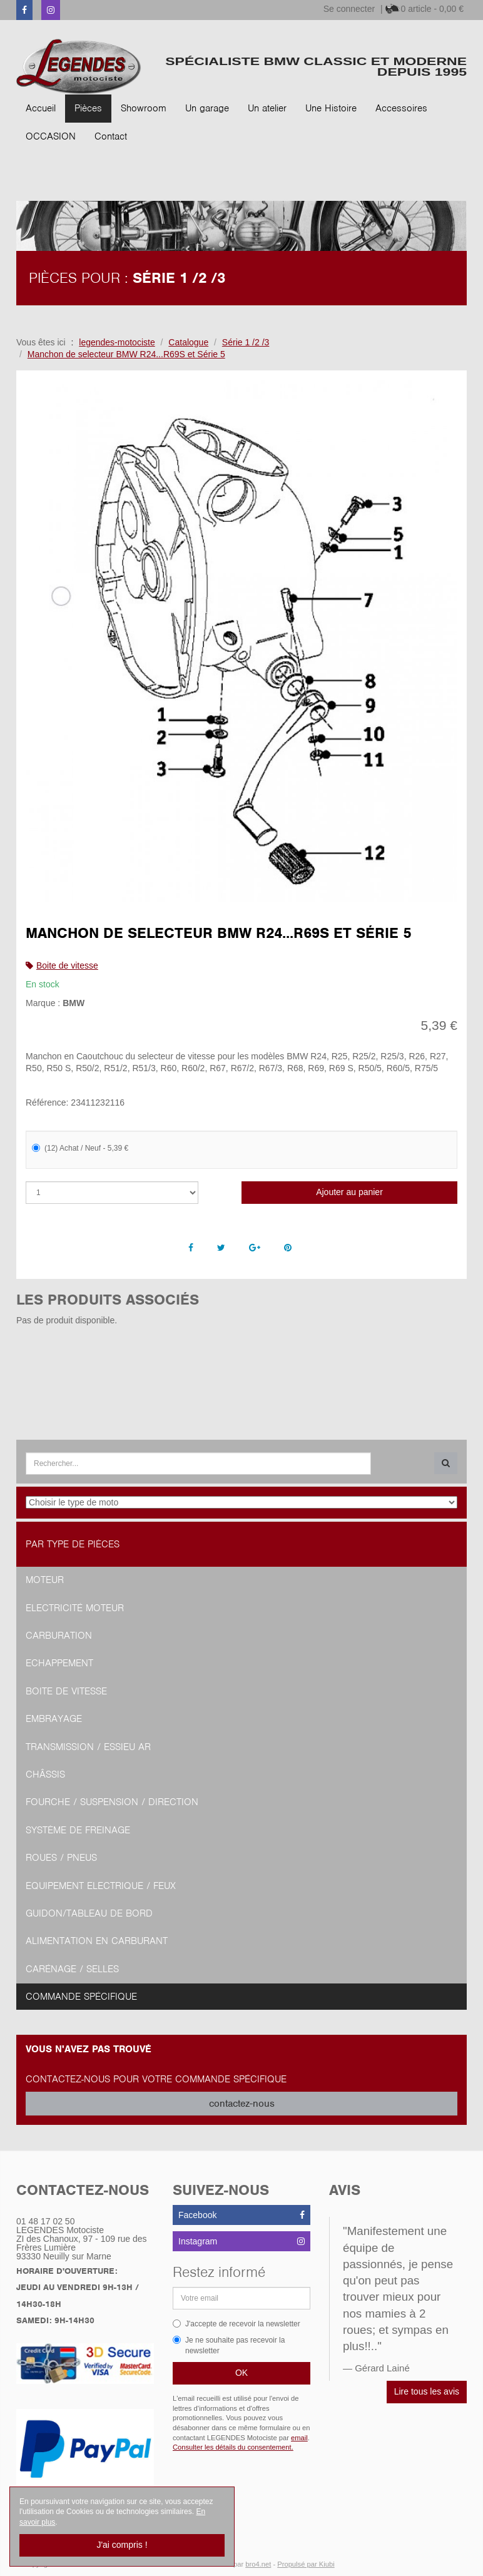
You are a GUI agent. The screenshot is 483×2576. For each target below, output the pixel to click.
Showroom (143, 108)
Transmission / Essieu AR (88, 1747)
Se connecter (349, 9)
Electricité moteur (75, 1608)
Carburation (59, 1635)
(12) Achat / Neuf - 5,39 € (80, 1148)
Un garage (207, 108)
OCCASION (51, 136)
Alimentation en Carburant (97, 1941)
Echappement (59, 1663)
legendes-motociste (117, 342)
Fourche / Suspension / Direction (112, 1802)
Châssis (45, 1774)
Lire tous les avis (426, 2391)
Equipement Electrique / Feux (101, 1886)
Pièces (88, 108)
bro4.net (258, 2564)
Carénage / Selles (72, 1969)
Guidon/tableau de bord (89, 1913)
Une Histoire (331, 108)
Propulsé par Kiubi (305, 2564)
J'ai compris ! (121, 2545)
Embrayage (54, 1719)
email (299, 2437)
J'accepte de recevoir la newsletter (236, 2323)
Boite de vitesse (67, 965)
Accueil (41, 108)
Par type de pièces (72, 1544)
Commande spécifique (81, 1996)
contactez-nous (242, 2103)
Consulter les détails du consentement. (233, 2447)
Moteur (45, 1580)
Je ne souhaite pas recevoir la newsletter (229, 2345)
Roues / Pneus (61, 1857)
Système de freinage (78, 1830)
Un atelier (267, 108)
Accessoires (401, 108)
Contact (110, 136)
